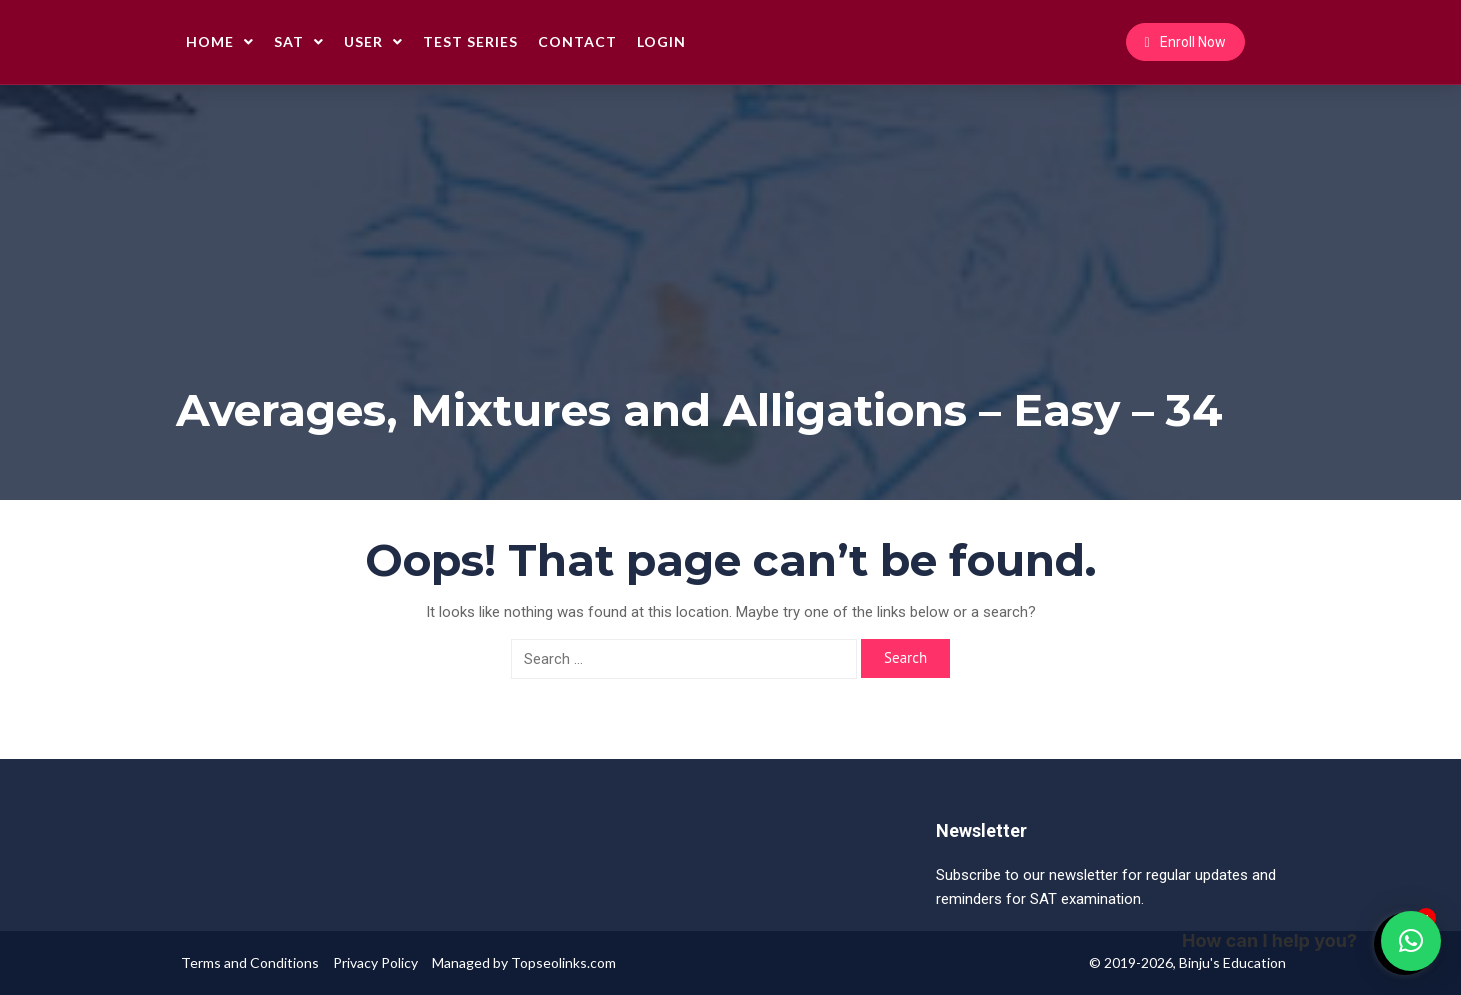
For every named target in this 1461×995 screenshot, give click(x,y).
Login (661, 41)
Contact (577, 41)
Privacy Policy (375, 962)
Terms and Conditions (250, 962)
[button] (1411, 941)
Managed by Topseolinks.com (524, 962)
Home (220, 41)
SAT (299, 41)
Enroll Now (1185, 42)
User (373, 41)
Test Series (470, 41)
